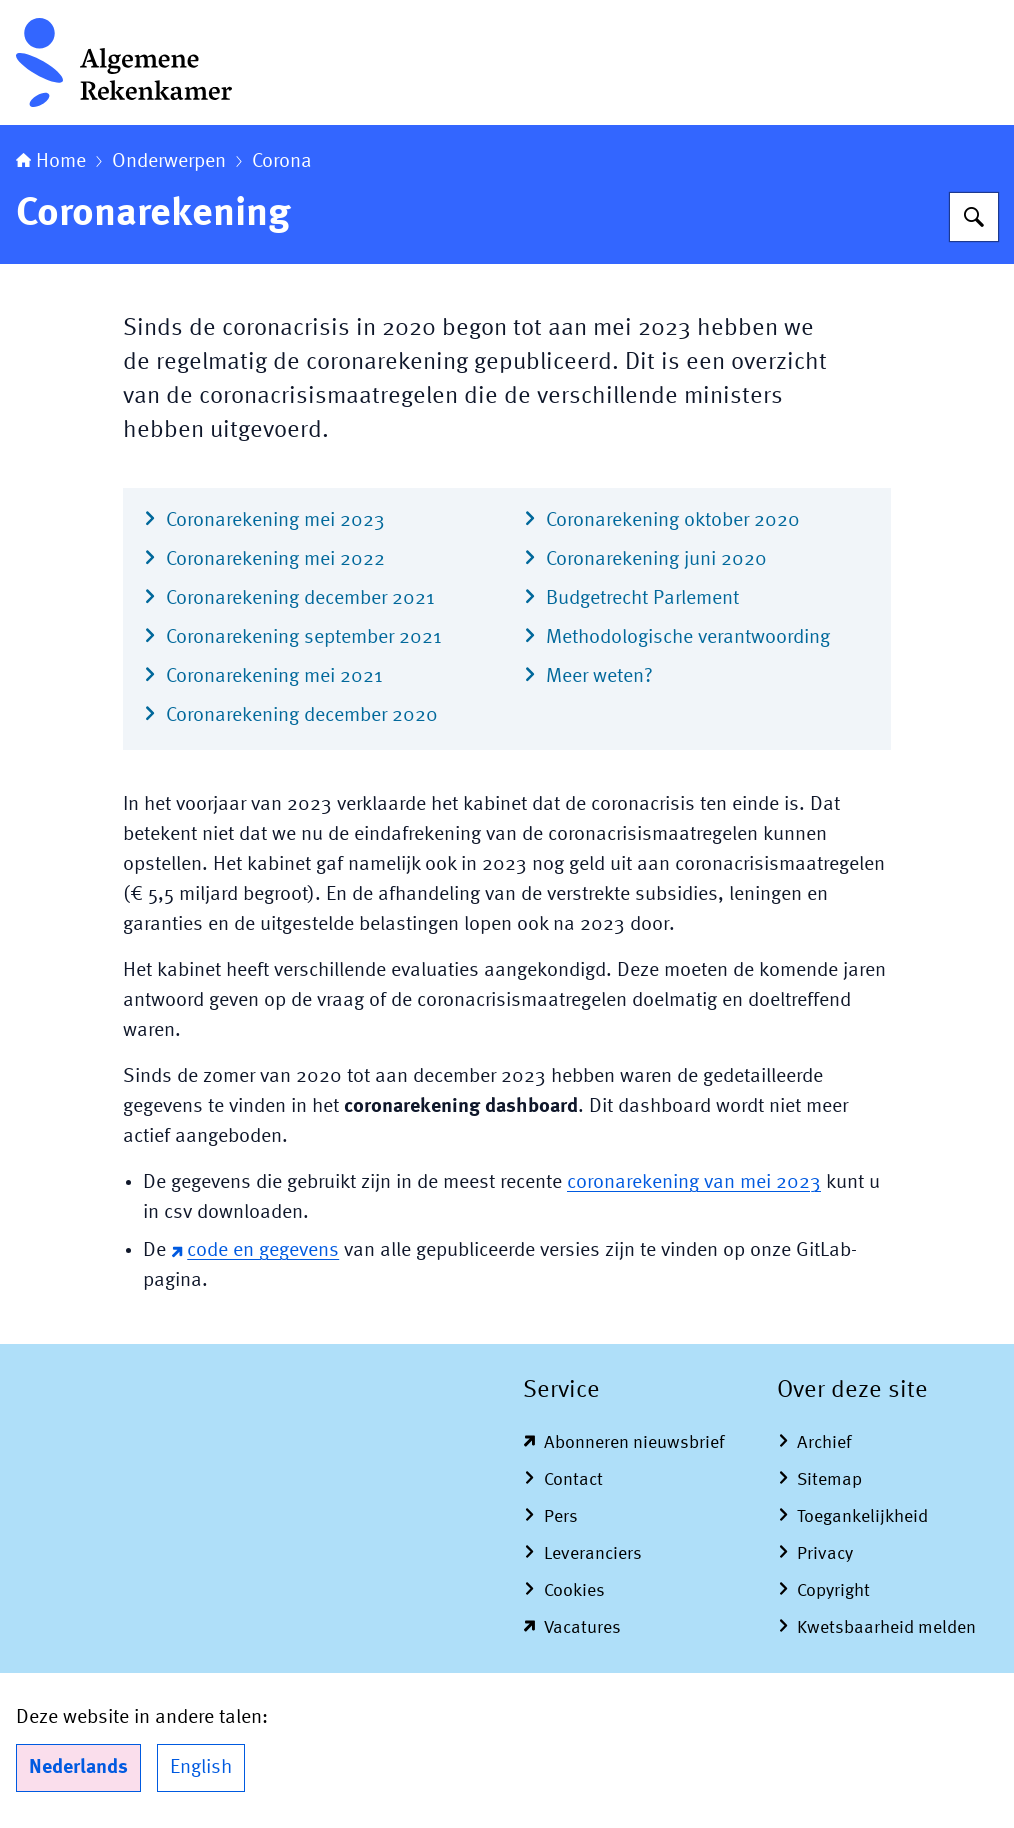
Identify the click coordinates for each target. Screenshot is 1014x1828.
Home (51, 162)
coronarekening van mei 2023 (694, 1183)
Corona (282, 162)
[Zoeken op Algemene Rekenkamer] (974, 217)
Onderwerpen (169, 162)
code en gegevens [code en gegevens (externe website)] (255, 1251)
